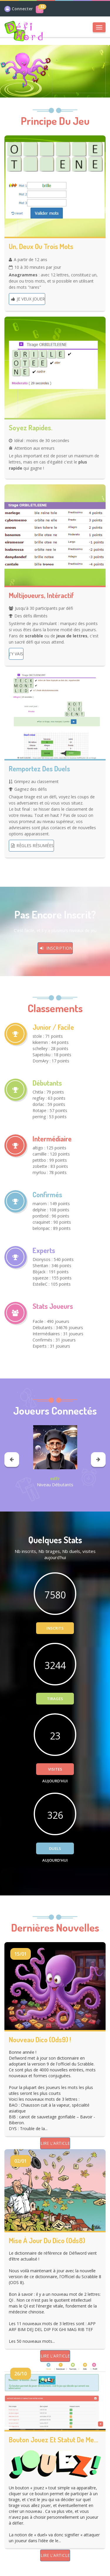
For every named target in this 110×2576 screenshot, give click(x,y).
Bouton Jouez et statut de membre (55, 2440)
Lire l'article (55, 2143)
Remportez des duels (39, 769)
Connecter (22, 8)
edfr (55, 1478)
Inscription (55, 948)
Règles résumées (31, 845)
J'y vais (16, 653)
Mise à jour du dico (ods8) (47, 2240)
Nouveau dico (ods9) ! (40, 2039)
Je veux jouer (27, 299)
